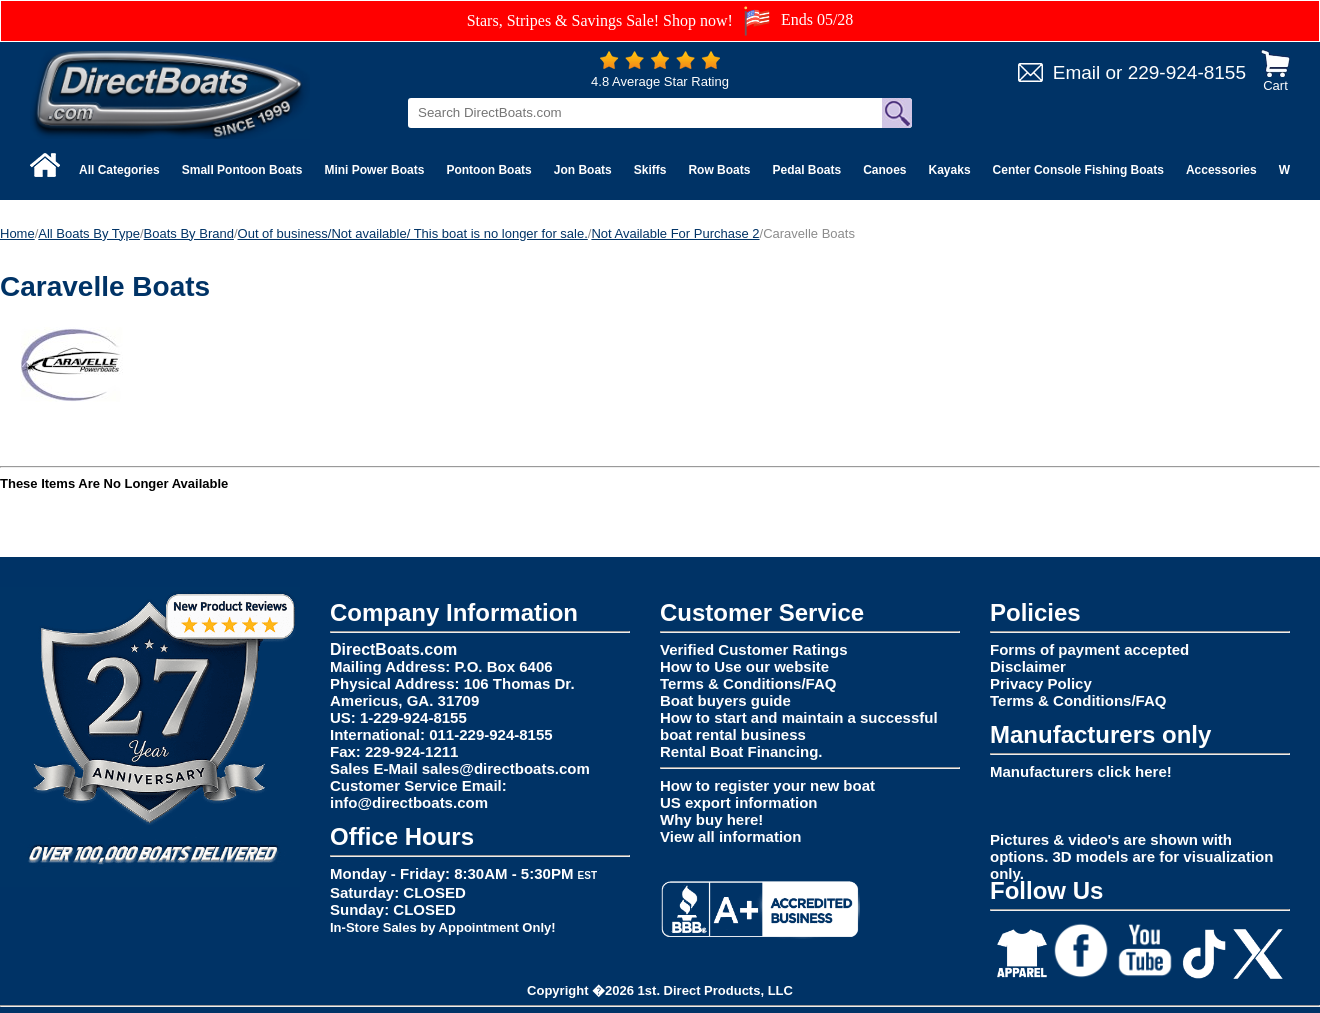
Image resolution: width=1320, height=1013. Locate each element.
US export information (739, 802)
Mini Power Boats (374, 170)
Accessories (1221, 170)
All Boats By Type (89, 233)
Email (1077, 72)
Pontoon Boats (488, 170)
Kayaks (950, 170)
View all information (730, 836)
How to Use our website (744, 666)
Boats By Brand (189, 233)
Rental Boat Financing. (741, 751)
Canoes (884, 170)
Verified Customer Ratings (754, 649)
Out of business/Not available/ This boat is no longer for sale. (413, 233)
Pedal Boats (806, 170)
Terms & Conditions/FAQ (748, 683)
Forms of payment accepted (1089, 649)
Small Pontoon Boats (242, 170)
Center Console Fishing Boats (1078, 170)
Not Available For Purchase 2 (675, 233)
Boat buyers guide (725, 700)
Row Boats (719, 170)
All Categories (119, 170)
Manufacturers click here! (1081, 771)
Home (17, 233)
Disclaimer (1028, 666)
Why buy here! (711, 819)
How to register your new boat (767, 785)
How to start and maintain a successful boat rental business (799, 726)
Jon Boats (583, 170)
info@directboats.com (409, 802)
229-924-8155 (1187, 72)
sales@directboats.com (506, 768)
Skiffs (650, 170)
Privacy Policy (1041, 683)
